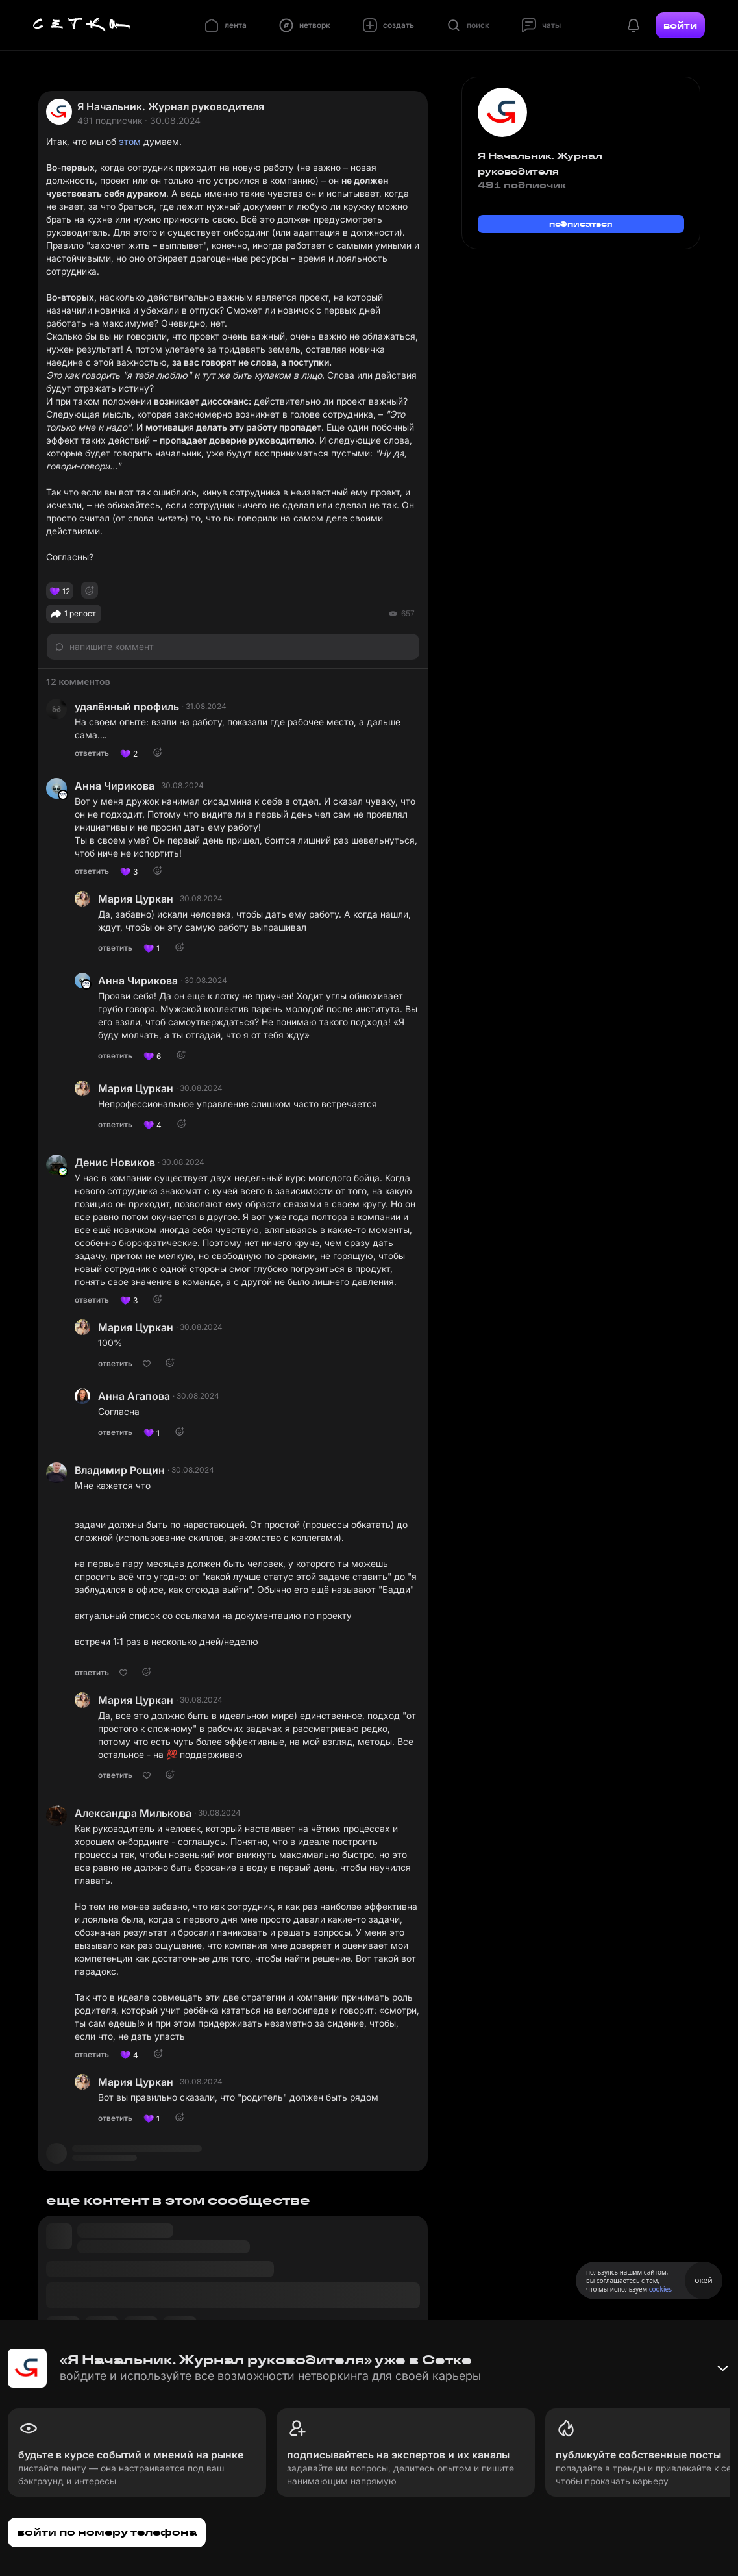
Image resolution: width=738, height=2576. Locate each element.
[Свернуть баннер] (722, 2368)
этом (130, 141)
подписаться (581, 223)
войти (680, 25)
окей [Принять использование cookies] (703, 2280)
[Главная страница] (81, 25)
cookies (660, 2289)
